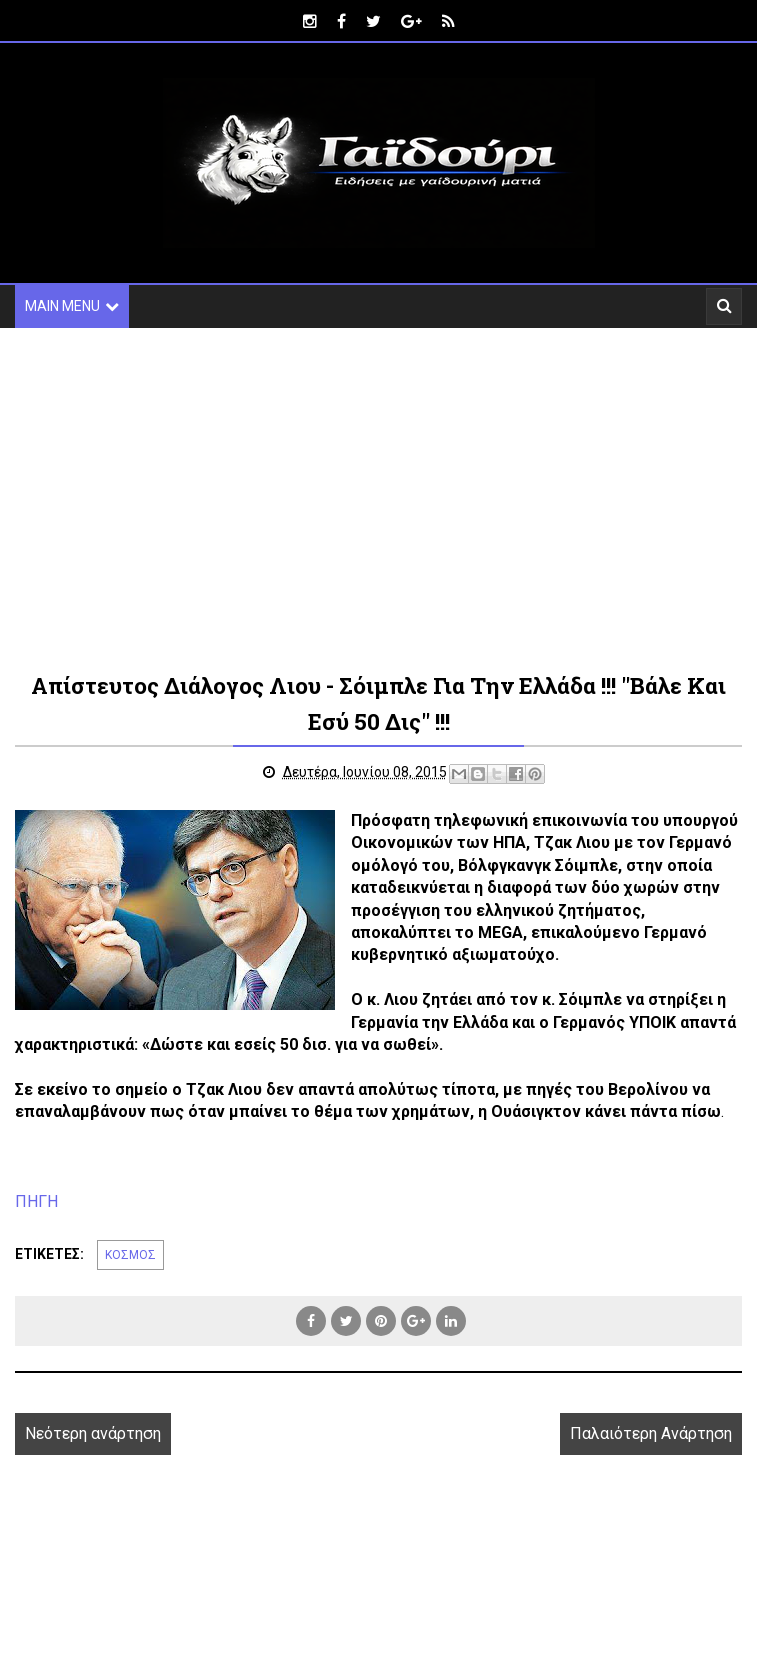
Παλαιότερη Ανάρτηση (651, 1433)
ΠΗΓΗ (36, 1201)
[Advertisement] (378, 498)
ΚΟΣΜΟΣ (130, 1255)
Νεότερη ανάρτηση (93, 1433)
